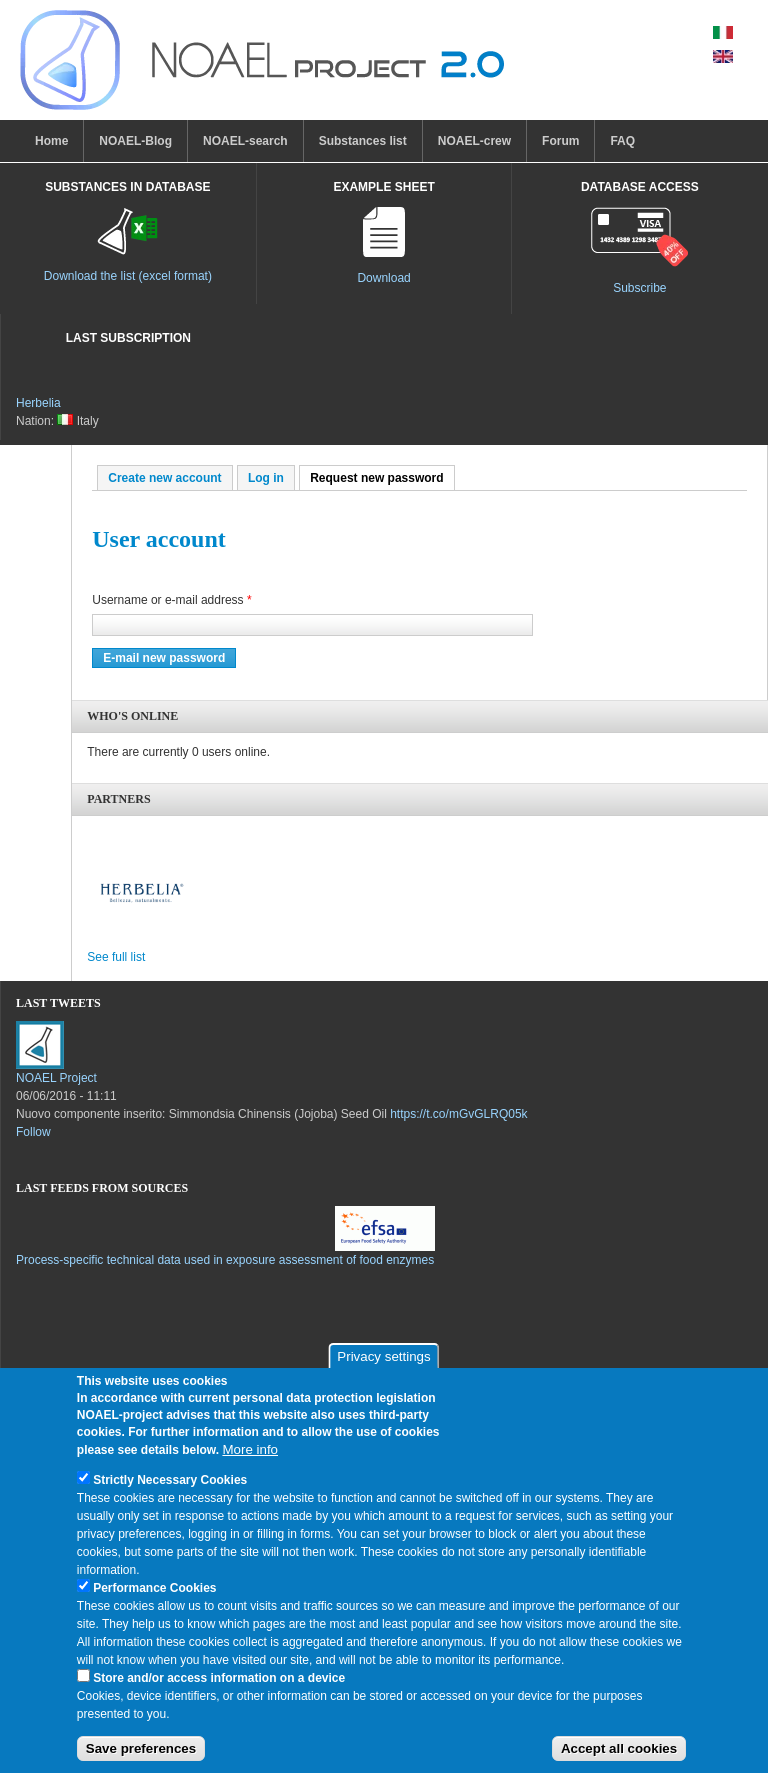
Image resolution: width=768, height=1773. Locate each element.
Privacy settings (383, 1362)
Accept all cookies (619, 1754)
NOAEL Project (56, 1078)
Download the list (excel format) (128, 276)
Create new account (164, 478)
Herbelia (38, 403)
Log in (266, 478)
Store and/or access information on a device (219, 1683)
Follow (33, 1132)
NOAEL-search (245, 141)
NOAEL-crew (474, 141)
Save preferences (141, 1754)
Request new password (382, 478)
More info (250, 1454)
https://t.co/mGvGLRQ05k (458, 1114)
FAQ (622, 141)
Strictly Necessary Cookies (170, 1485)
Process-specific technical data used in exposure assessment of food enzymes (225, 1260)
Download (383, 278)
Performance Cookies (154, 1593)
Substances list (363, 141)
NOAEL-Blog (135, 141)
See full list (116, 957)
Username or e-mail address (171, 600)
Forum (560, 141)
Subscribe (639, 288)
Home (51, 141)
